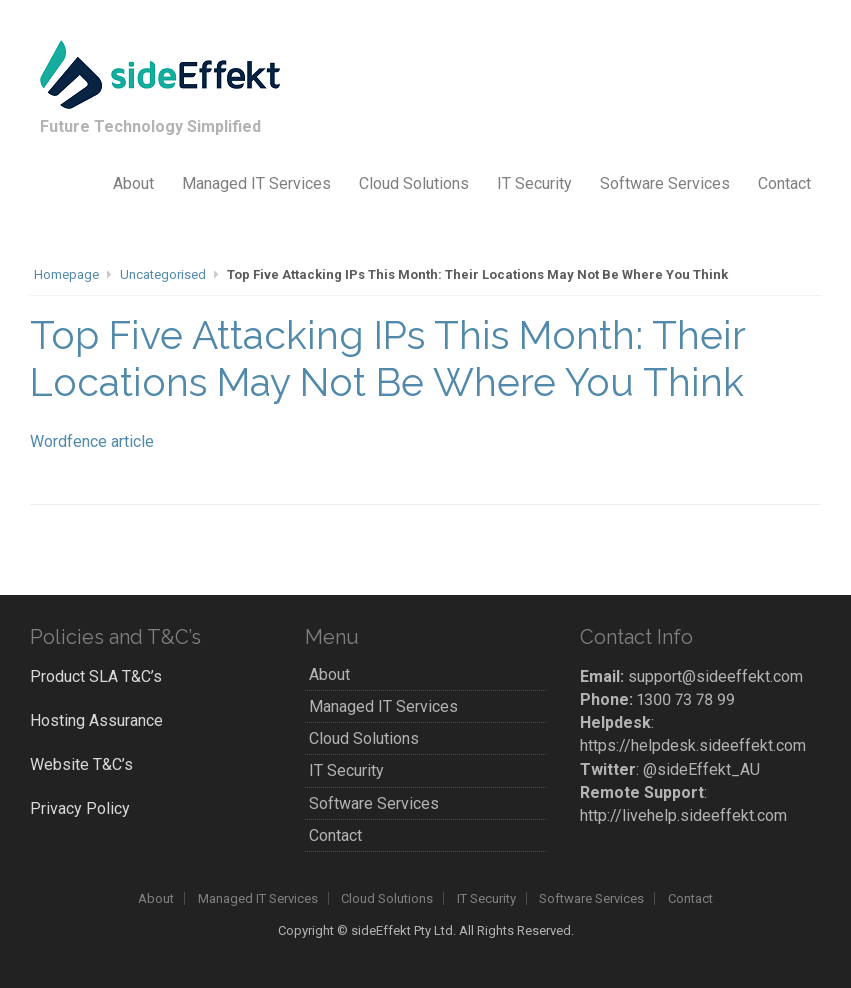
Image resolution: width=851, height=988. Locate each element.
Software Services (665, 183)
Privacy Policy (80, 808)
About (133, 183)
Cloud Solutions (414, 183)
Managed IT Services (256, 183)
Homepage (66, 274)
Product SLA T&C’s (96, 676)
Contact (784, 183)
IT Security (534, 183)
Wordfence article (92, 441)
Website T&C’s (81, 764)
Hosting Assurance (96, 720)
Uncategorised (163, 274)
